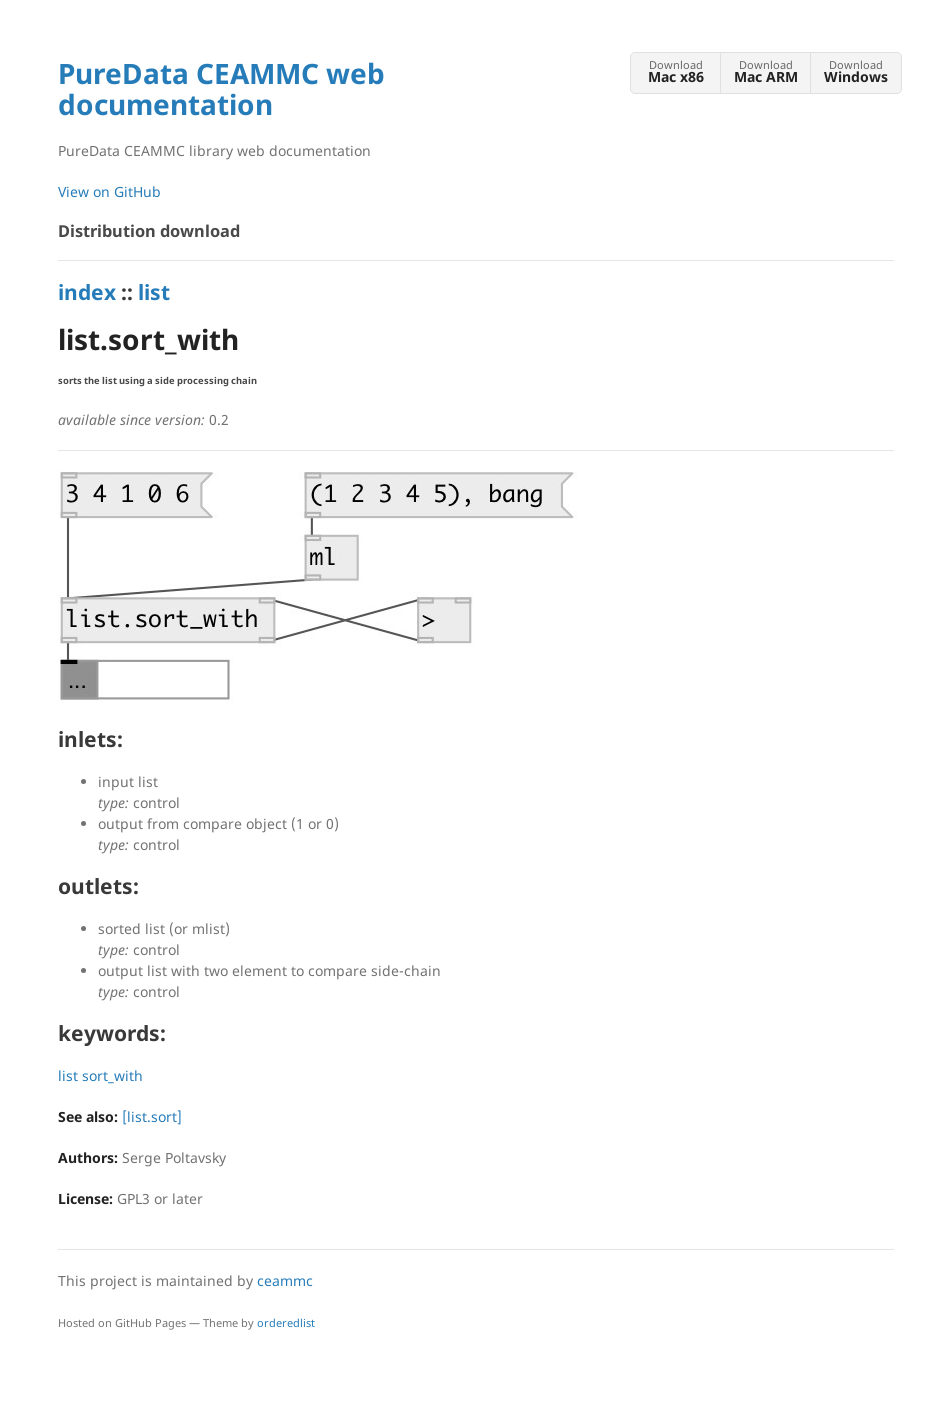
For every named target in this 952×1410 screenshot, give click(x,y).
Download (675, 71)
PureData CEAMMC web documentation (221, 88)
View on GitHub (109, 191)
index (87, 292)
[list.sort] (152, 1116)
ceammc (285, 1280)
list (154, 292)
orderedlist (286, 1322)
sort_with (112, 1075)
